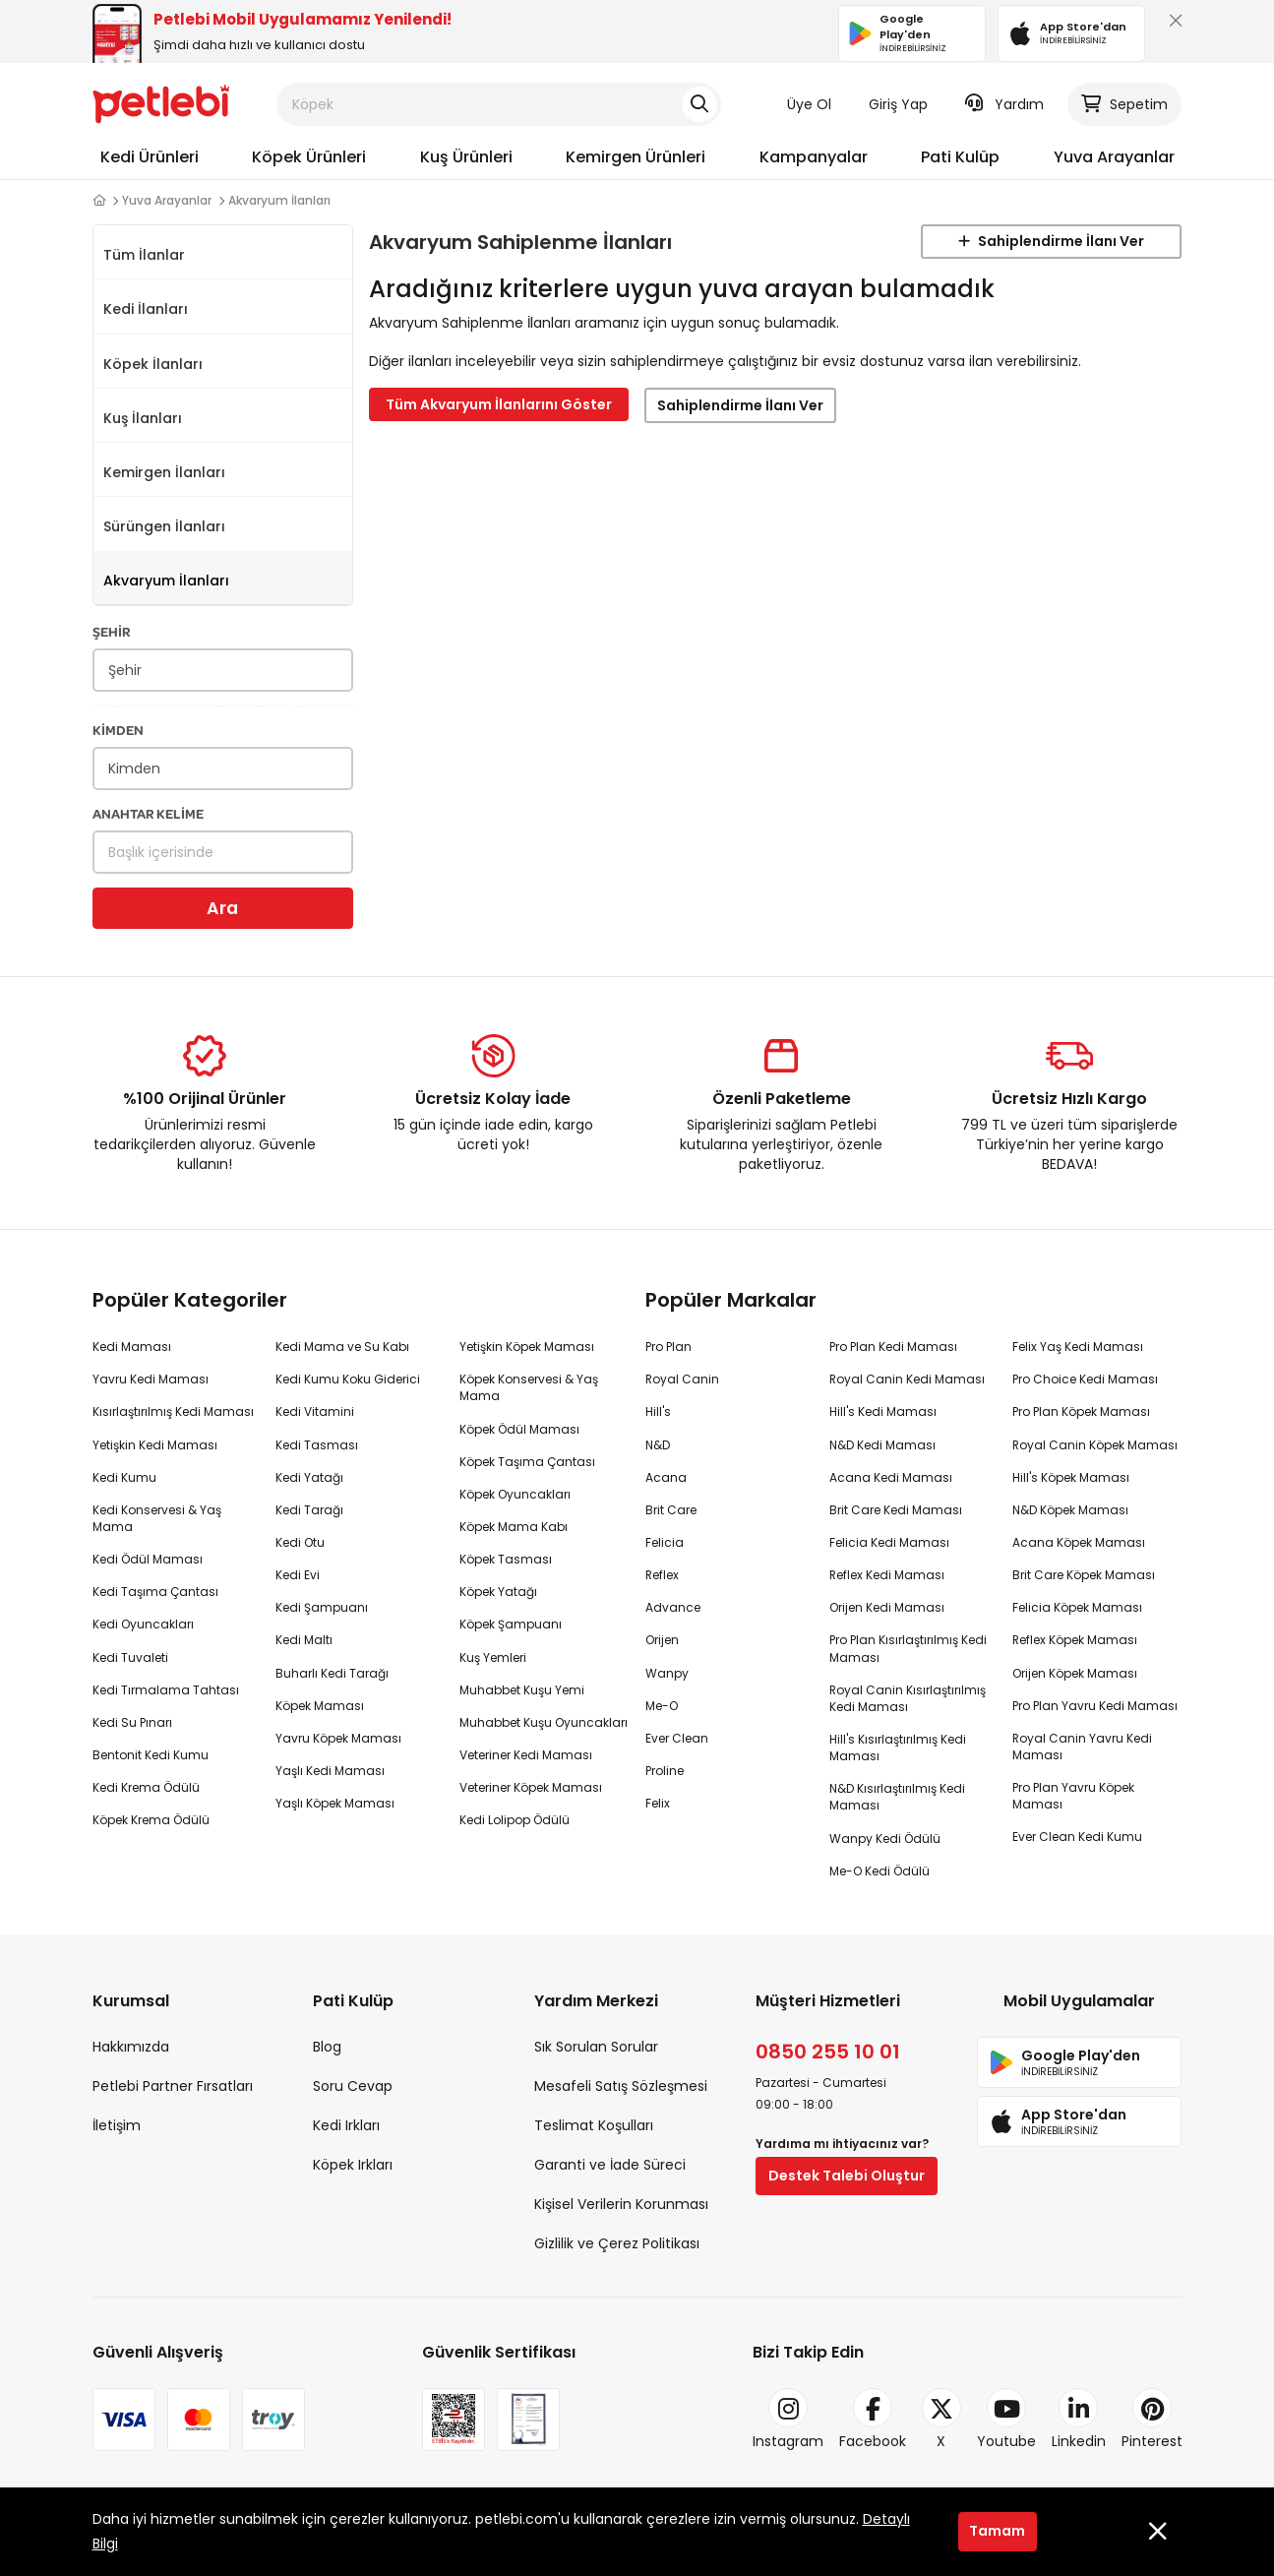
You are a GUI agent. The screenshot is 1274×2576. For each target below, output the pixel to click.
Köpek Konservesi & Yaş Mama (528, 1387)
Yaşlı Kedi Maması (330, 1770)
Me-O (661, 1705)
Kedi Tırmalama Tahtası (165, 1690)
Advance (672, 1607)
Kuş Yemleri (492, 1657)
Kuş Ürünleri (466, 157)
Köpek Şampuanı (510, 1624)
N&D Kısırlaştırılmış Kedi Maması (897, 1796)
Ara (222, 908)
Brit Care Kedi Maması (895, 1510)
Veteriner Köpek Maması (530, 1787)
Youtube (1006, 2419)
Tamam (997, 2531)
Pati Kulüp (960, 157)
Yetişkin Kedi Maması (154, 1445)
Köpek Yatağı (498, 1591)
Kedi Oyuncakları (143, 1624)
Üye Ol (809, 104)
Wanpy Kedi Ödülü (884, 1838)
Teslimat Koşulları (593, 2125)
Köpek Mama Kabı (513, 1526)
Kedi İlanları (145, 309)
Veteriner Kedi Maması (525, 1755)
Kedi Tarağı (309, 1510)
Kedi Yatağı (309, 1477)
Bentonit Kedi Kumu (150, 1755)
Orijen (662, 1639)
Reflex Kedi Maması (886, 1574)
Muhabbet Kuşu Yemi (521, 1690)
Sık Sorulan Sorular (596, 2046)
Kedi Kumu (124, 1477)
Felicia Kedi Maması (889, 1542)
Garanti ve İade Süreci (610, 2165)
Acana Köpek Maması (1078, 1542)
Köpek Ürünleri (309, 157)
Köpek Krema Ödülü (151, 1819)
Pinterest (1152, 2419)
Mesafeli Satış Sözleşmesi (620, 2086)
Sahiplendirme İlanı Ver (1051, 241)
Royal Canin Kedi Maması (907, 1379)
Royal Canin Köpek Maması (1095, 1445)
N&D (657, 1445)
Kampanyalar (813, 157)
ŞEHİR (111, 631)
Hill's (658, 1411)
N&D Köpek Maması (1070, 1510)
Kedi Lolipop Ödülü (514, 1819)
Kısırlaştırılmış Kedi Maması (173, 1411)
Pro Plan (668, 1346)
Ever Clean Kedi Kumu (1077, 1836)
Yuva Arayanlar (1114, 157)
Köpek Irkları (353, 2165)
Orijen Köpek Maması (1074, 1673)
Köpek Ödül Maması (519, 1429)
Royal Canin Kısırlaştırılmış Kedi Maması (907, 1698)
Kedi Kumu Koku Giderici (347, 1379)
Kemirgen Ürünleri (635, 157)
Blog (327, 2046)
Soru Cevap (353, 2086)
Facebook (872, 2419)
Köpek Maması (319, 1705)
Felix (657, 1803)
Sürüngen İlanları (164, 526)
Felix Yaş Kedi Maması (1077, 1346)
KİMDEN (118, 729)
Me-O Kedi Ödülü (879, 1871)
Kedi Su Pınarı (132, 1722)
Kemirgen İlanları (164, 472)
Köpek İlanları (153, 364)
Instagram (788, 2419)
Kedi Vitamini (314, 1411)
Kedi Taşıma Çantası (155, 1591)
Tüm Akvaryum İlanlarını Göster (499, 404)
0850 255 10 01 (828, 2051)
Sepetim (1124, 104)
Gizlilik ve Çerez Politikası (616, 2243)
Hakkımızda (130, 2046)
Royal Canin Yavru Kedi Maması (1082, 1746)
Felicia (664, 1542)
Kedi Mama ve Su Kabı (342, 1346)
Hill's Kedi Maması (883, 1411)
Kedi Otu (300, 1542)
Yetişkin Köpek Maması (526, 1346)
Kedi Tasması (316, 1445)
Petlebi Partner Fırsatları (172, 2086)
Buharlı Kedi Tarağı (332, 1673)
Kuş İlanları (142, 418)
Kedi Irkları (346, 2125)
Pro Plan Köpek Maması (1081, 1411)
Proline (664, 1770)
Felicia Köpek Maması (1077, 1607)
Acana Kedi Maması (890, 1477)
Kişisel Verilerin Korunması (621, 2204)
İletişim (116, 2125)
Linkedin (1079, 2419)
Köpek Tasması (505, 1559)
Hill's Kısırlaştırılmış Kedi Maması (897, 1747)
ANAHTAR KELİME (148, 813)
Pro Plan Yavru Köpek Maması (1073, 1795)
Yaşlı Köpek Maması (334, 1803)
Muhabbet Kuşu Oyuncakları (543, 1722)
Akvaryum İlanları (166, 580)
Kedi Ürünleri (149, 157)
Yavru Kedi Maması (150, 1379)
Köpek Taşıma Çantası (527, 1461)
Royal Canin (682, 1379)
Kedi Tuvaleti (130, 1657)
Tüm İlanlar (144, 255)
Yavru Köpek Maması (338, 1738)
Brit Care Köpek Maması (1083, 1574)
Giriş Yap (898, 104)
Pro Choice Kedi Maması (1085, 1379)
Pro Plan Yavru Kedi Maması (1095, 1705)
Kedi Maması (131, 1346)
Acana (666, 1477)
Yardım (1004, 104)
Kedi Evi (297, 1574)
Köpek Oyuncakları (515, 1494)
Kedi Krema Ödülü (146, 1787)
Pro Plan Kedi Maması (893, 1346)
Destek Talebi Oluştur (846, 2175)
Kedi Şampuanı (321, 1607)
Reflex (662, 1574)
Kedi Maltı (304, 1639)
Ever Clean (676, 1738)
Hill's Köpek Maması (1070, 1477)
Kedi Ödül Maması (147, 1559)
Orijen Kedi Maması (886, 1607)
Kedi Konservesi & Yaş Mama (156, 1518)
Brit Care (671, 1510)
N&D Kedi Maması (882, 1445)
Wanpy (667, 1673)
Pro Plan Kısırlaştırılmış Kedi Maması (908, 1648)
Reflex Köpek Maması (1074, 1639)
